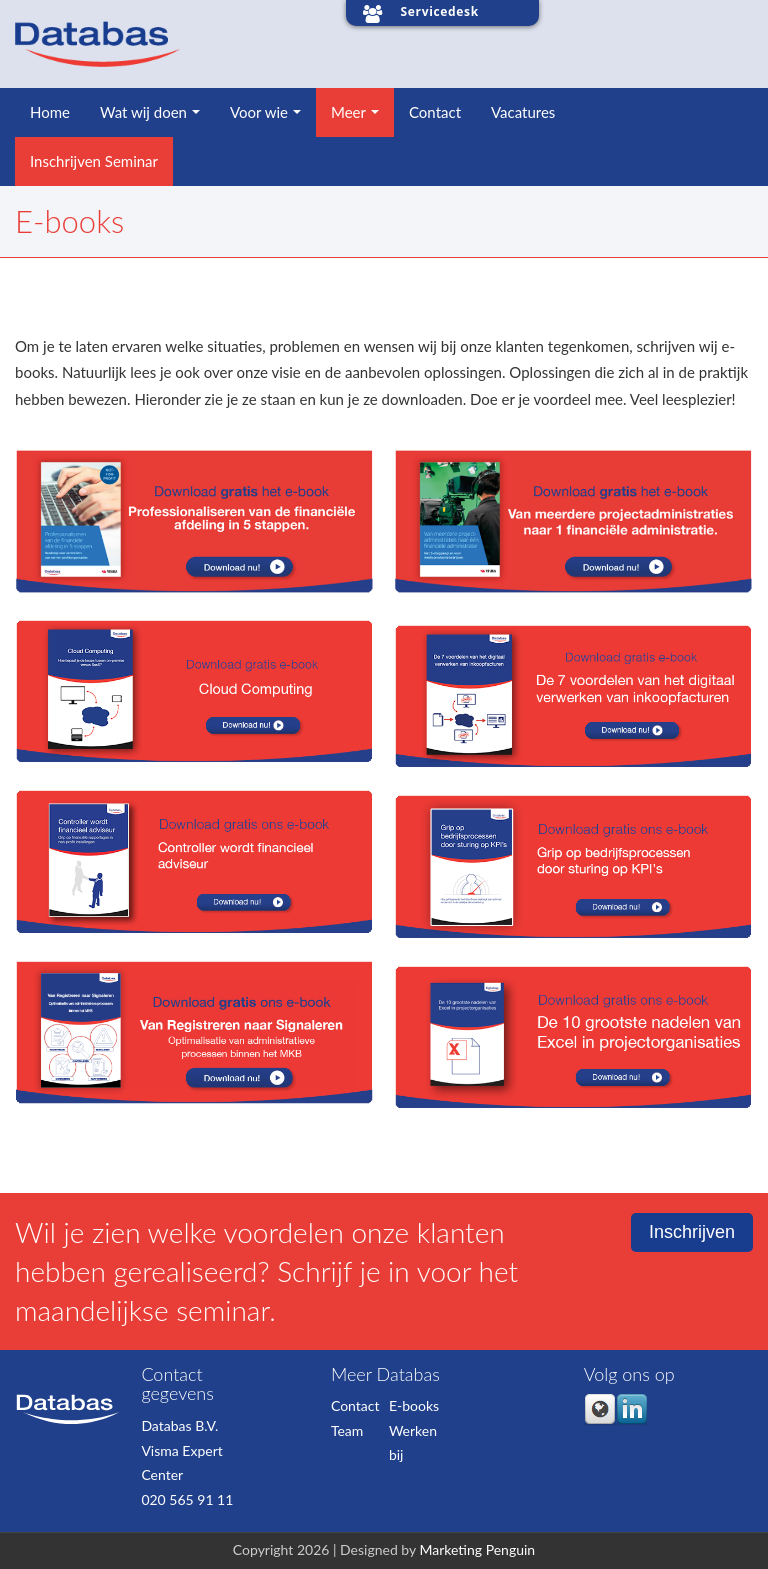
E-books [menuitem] (414, 1405)
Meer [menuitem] (348, 112)
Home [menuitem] (50, 112)
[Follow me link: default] (600, 1420)
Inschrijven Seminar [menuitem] (94, 161)
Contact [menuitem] (435, 112)
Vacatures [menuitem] (523, 112)
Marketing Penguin (477, 1549)
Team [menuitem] (347, 1430)
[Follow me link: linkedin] (632, 1420)
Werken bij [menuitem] (413, 1443)
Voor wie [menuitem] (259, 112)
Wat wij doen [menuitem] (143, 112)
